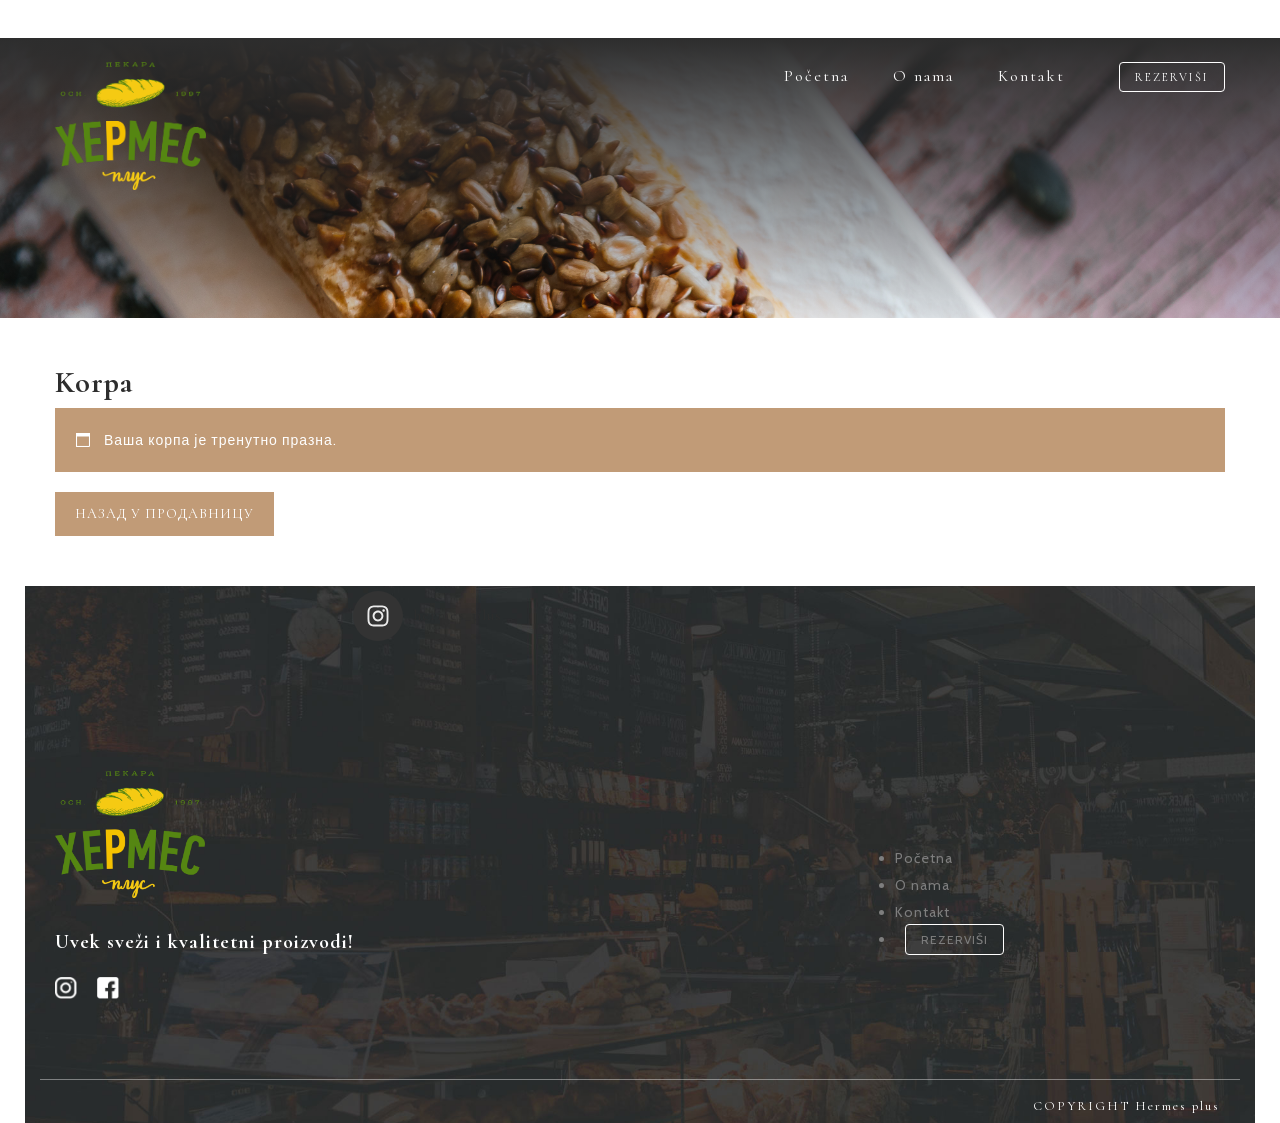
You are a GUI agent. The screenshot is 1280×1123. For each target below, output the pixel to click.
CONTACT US (1174, 19)
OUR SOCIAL (339, 19)
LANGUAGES (125, 19)
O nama (923, 76)
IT (239, 19)
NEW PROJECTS (1020, 19)
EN (201, 19)
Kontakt (1031, 76)
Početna (816, 76)
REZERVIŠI (1172, 77)
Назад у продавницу (164, 513)
